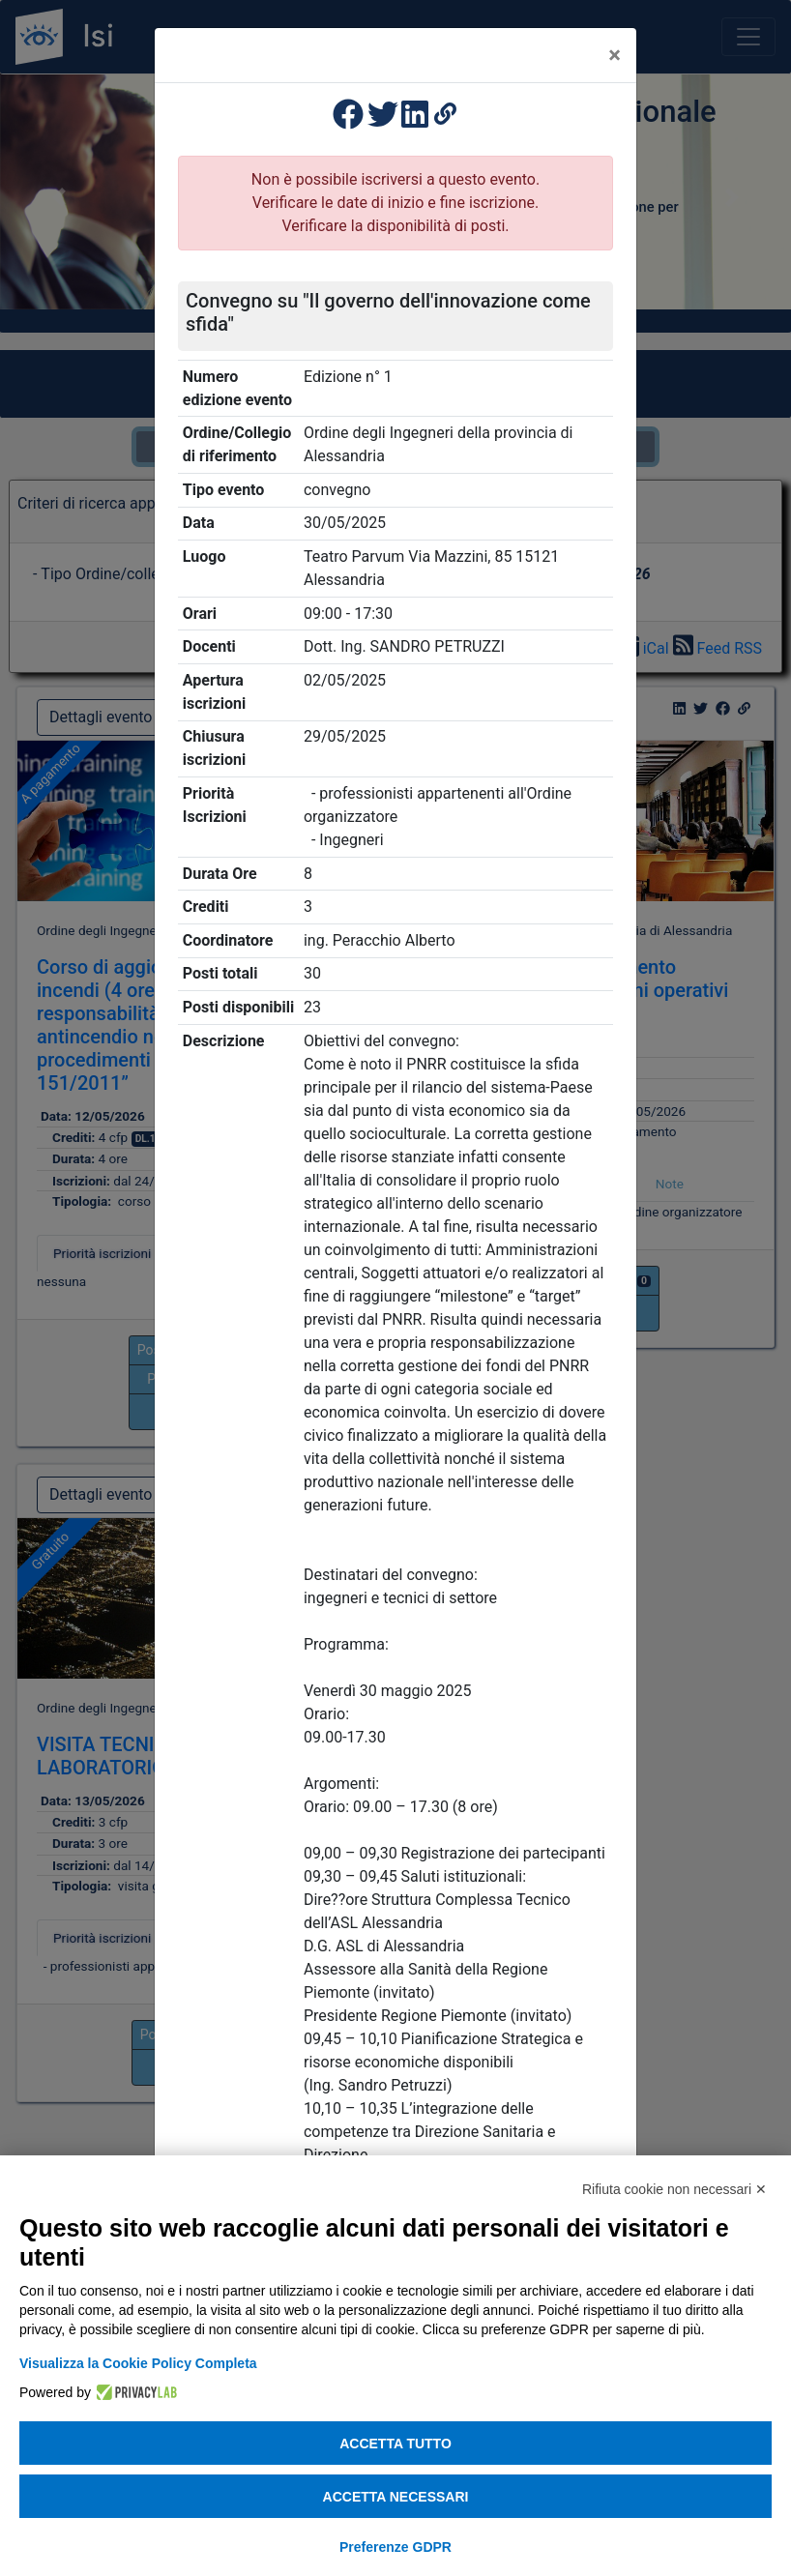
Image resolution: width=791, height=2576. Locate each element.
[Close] (614, 55)
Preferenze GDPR (395, 2547)
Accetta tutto (395, 2443)
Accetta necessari (396, 2496)
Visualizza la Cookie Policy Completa (138, 2363)
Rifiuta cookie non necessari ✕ (674, 2189)
